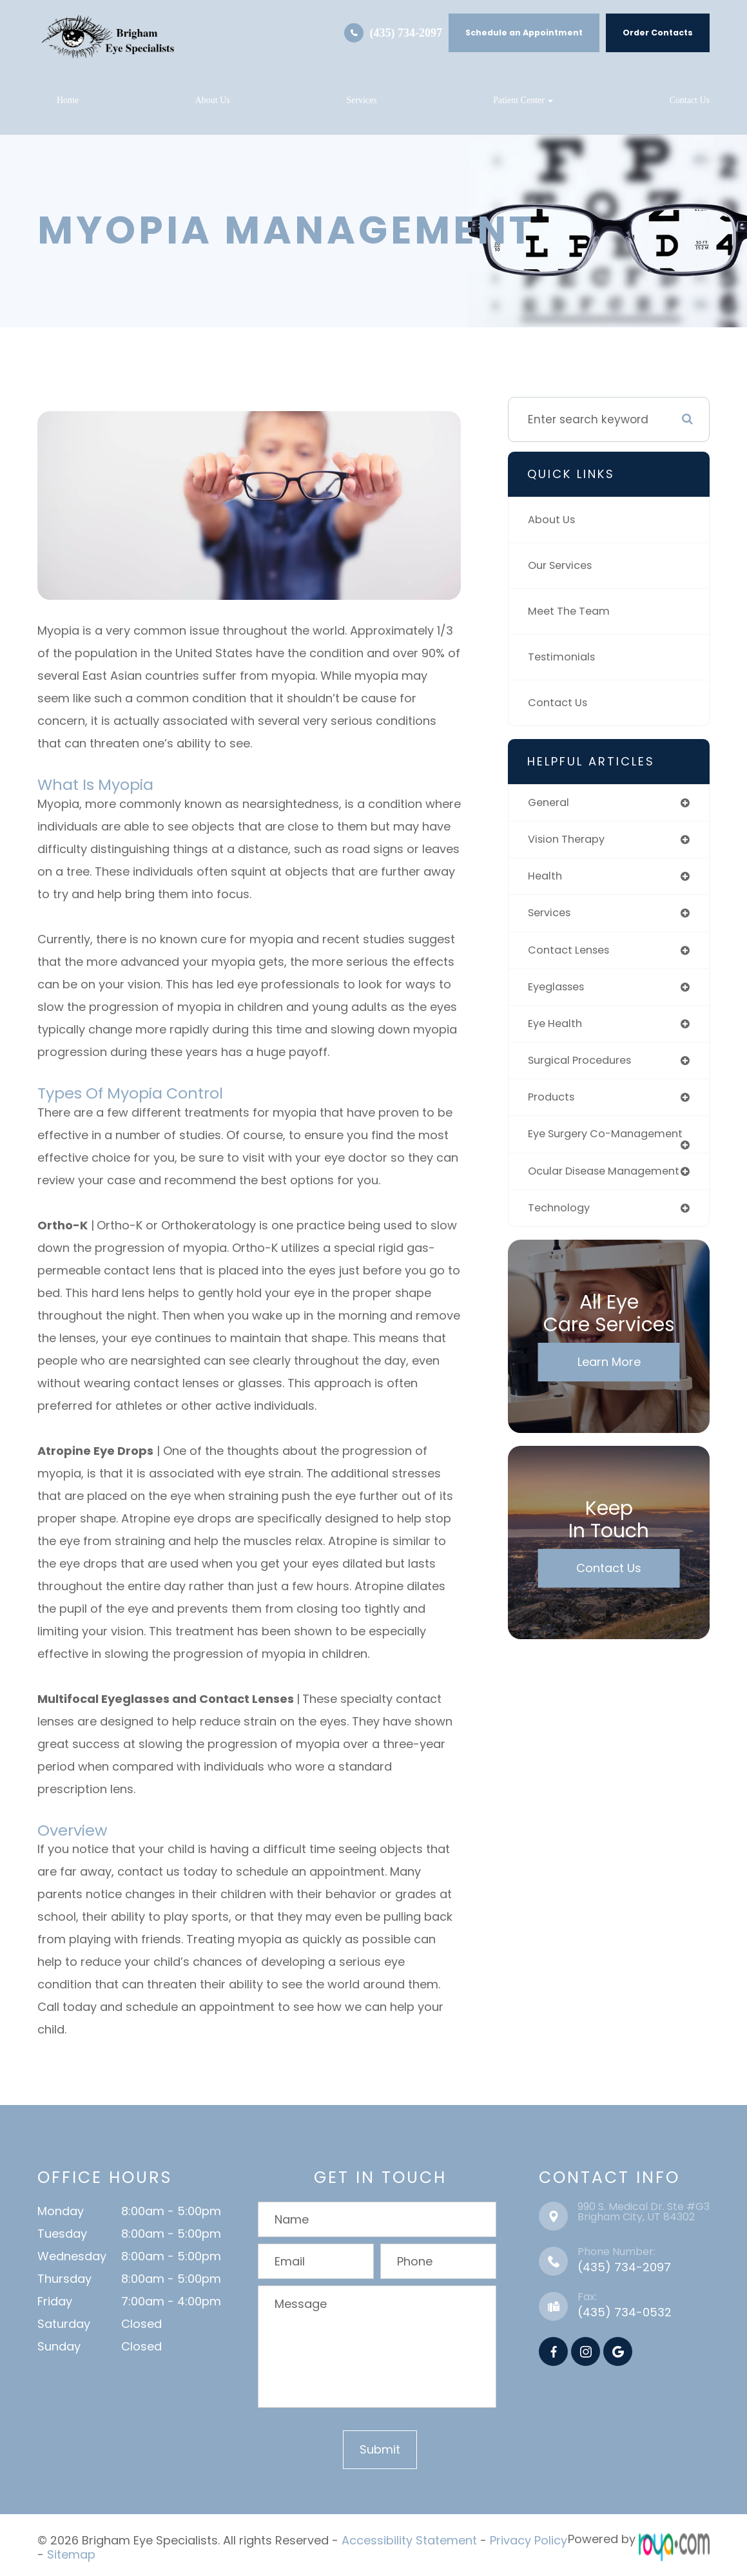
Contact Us (689, 100)
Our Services (563, 565)
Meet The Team (572, 611)
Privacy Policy (528, 2539)
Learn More (609, 1394)
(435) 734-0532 (624, 2312)
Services (361, 100)
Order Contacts (658, 32)
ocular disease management (571, 1195)
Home (68, 100)
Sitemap (71, 2550)
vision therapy (569, 840)
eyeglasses (560, 991)
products (553, 1103)
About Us (212, 100)
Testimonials (564, 657)
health (546, 878)
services (551, 915)
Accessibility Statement (409, 2539)
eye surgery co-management (573, 1147)
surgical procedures (584, 1066)
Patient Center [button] (523, 100)
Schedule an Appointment (524, 32)
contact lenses (572, 953)
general (550, 803)
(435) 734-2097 (406, 32)
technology (561, 1239)
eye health (557, 1028)
